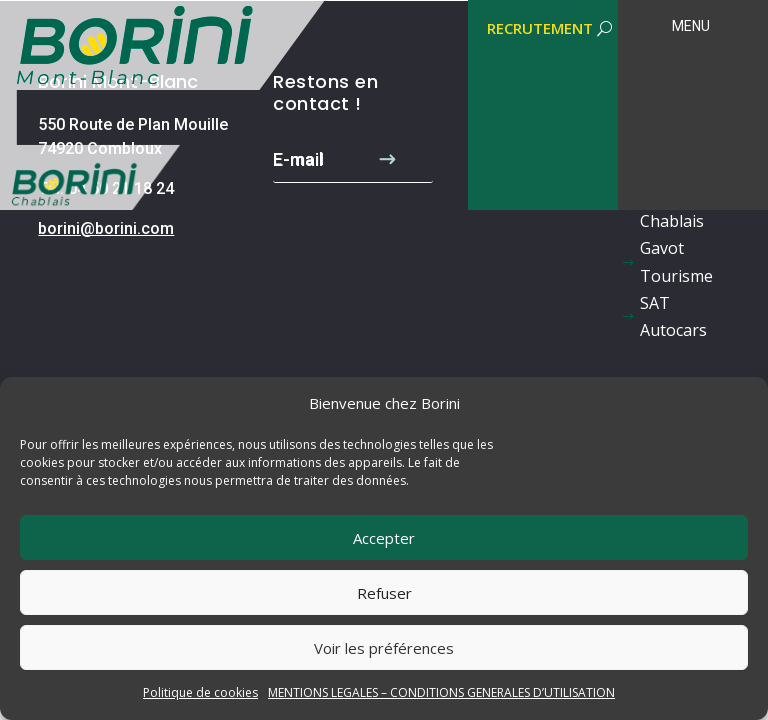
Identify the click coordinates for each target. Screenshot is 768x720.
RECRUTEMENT (540, 28)
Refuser (384, 593)
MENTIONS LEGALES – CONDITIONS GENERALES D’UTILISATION (441, 692)
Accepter (384, 538)
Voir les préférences (384, 648)
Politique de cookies (200, 692)
